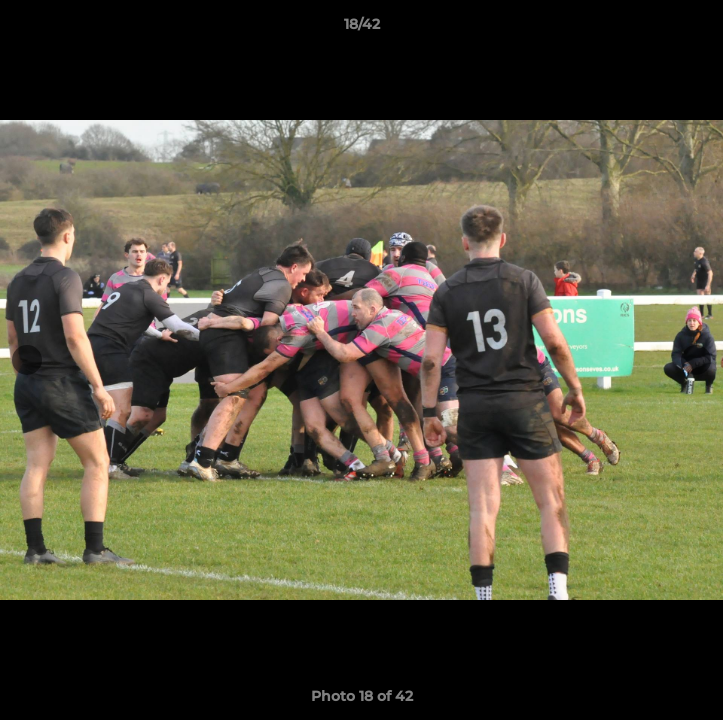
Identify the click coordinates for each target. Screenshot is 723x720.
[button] (699, 29)
